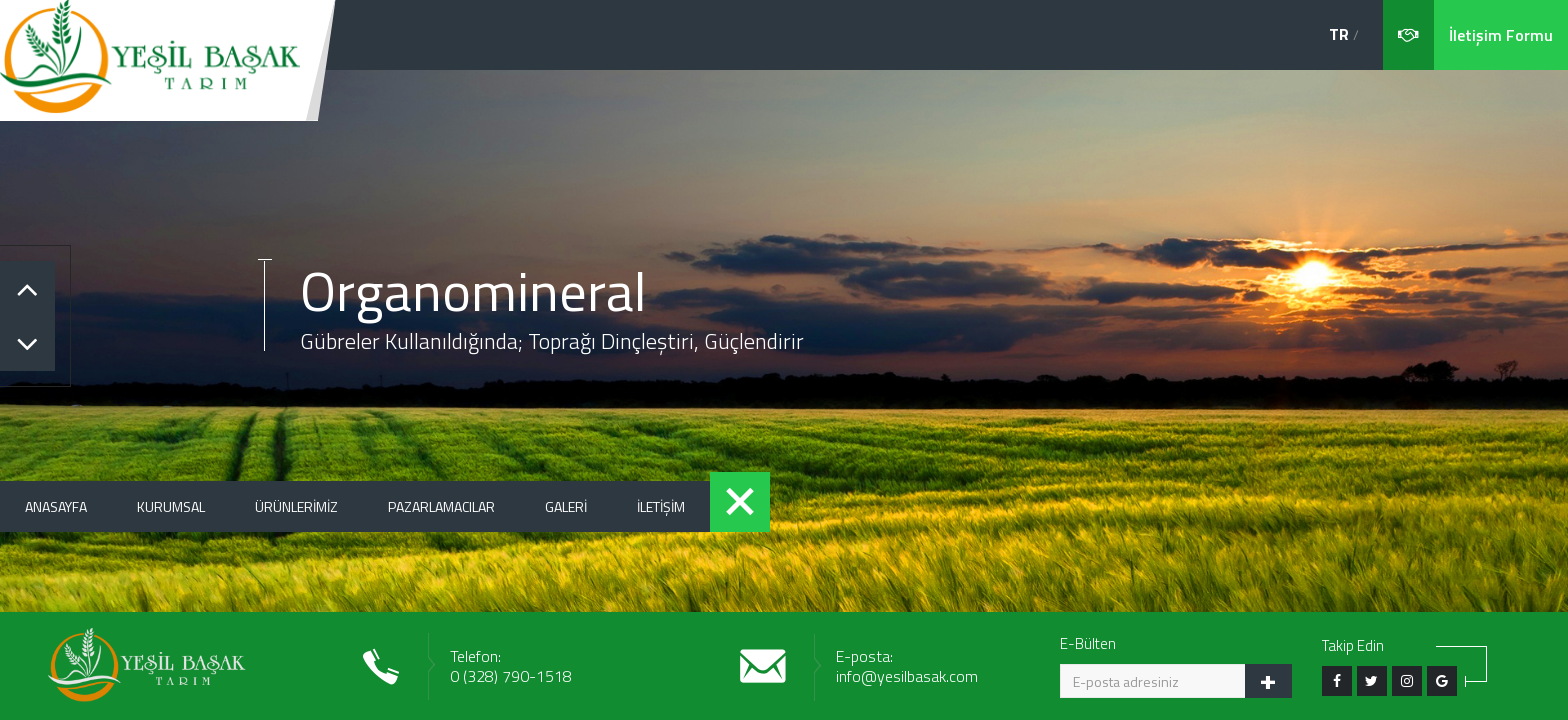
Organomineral (473, 290)
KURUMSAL (171, 506)
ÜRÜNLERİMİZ (296, 506)
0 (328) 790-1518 (511, 676)
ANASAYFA (56, 506)
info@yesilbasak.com (907, 676)
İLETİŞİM (661, 506)
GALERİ (566, 506)
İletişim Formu (1501, 35)
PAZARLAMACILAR (441, 506)
